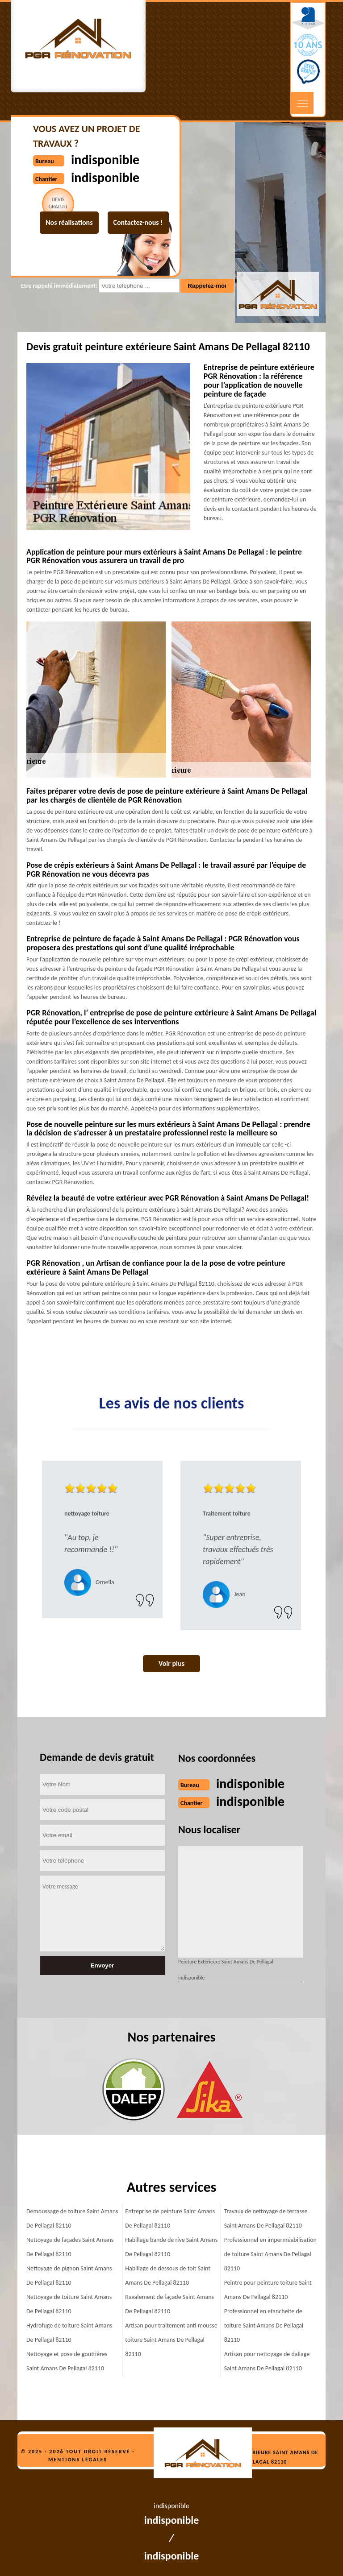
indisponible (250, 1783)
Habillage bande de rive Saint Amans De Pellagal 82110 (171, 2247)
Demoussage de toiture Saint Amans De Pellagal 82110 (72, 2218)
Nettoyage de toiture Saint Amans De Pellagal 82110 (69, 2304)
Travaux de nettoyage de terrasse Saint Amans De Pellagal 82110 (266, 2218)
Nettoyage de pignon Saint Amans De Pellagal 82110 (69, 2275)
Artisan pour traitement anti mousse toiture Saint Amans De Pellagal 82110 (171, 2340)
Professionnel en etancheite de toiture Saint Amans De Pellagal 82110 (263, 2325)
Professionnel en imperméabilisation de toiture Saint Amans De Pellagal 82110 (270, 2254)
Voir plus (171, 1663)
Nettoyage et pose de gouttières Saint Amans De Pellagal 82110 (66, 2361)
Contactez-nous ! (138, 222)
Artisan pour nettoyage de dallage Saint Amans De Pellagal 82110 (267, 2361)
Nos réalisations (69, 222)
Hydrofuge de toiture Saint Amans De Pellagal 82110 (69, 2333)
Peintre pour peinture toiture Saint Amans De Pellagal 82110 (268, 2290)
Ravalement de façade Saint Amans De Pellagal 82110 (169, 2304)
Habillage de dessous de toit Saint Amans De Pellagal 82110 (167, 2275)
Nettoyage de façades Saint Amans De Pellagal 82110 (69, 2247)
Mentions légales (77, 2459)
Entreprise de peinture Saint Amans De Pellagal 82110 (170, 2218)
